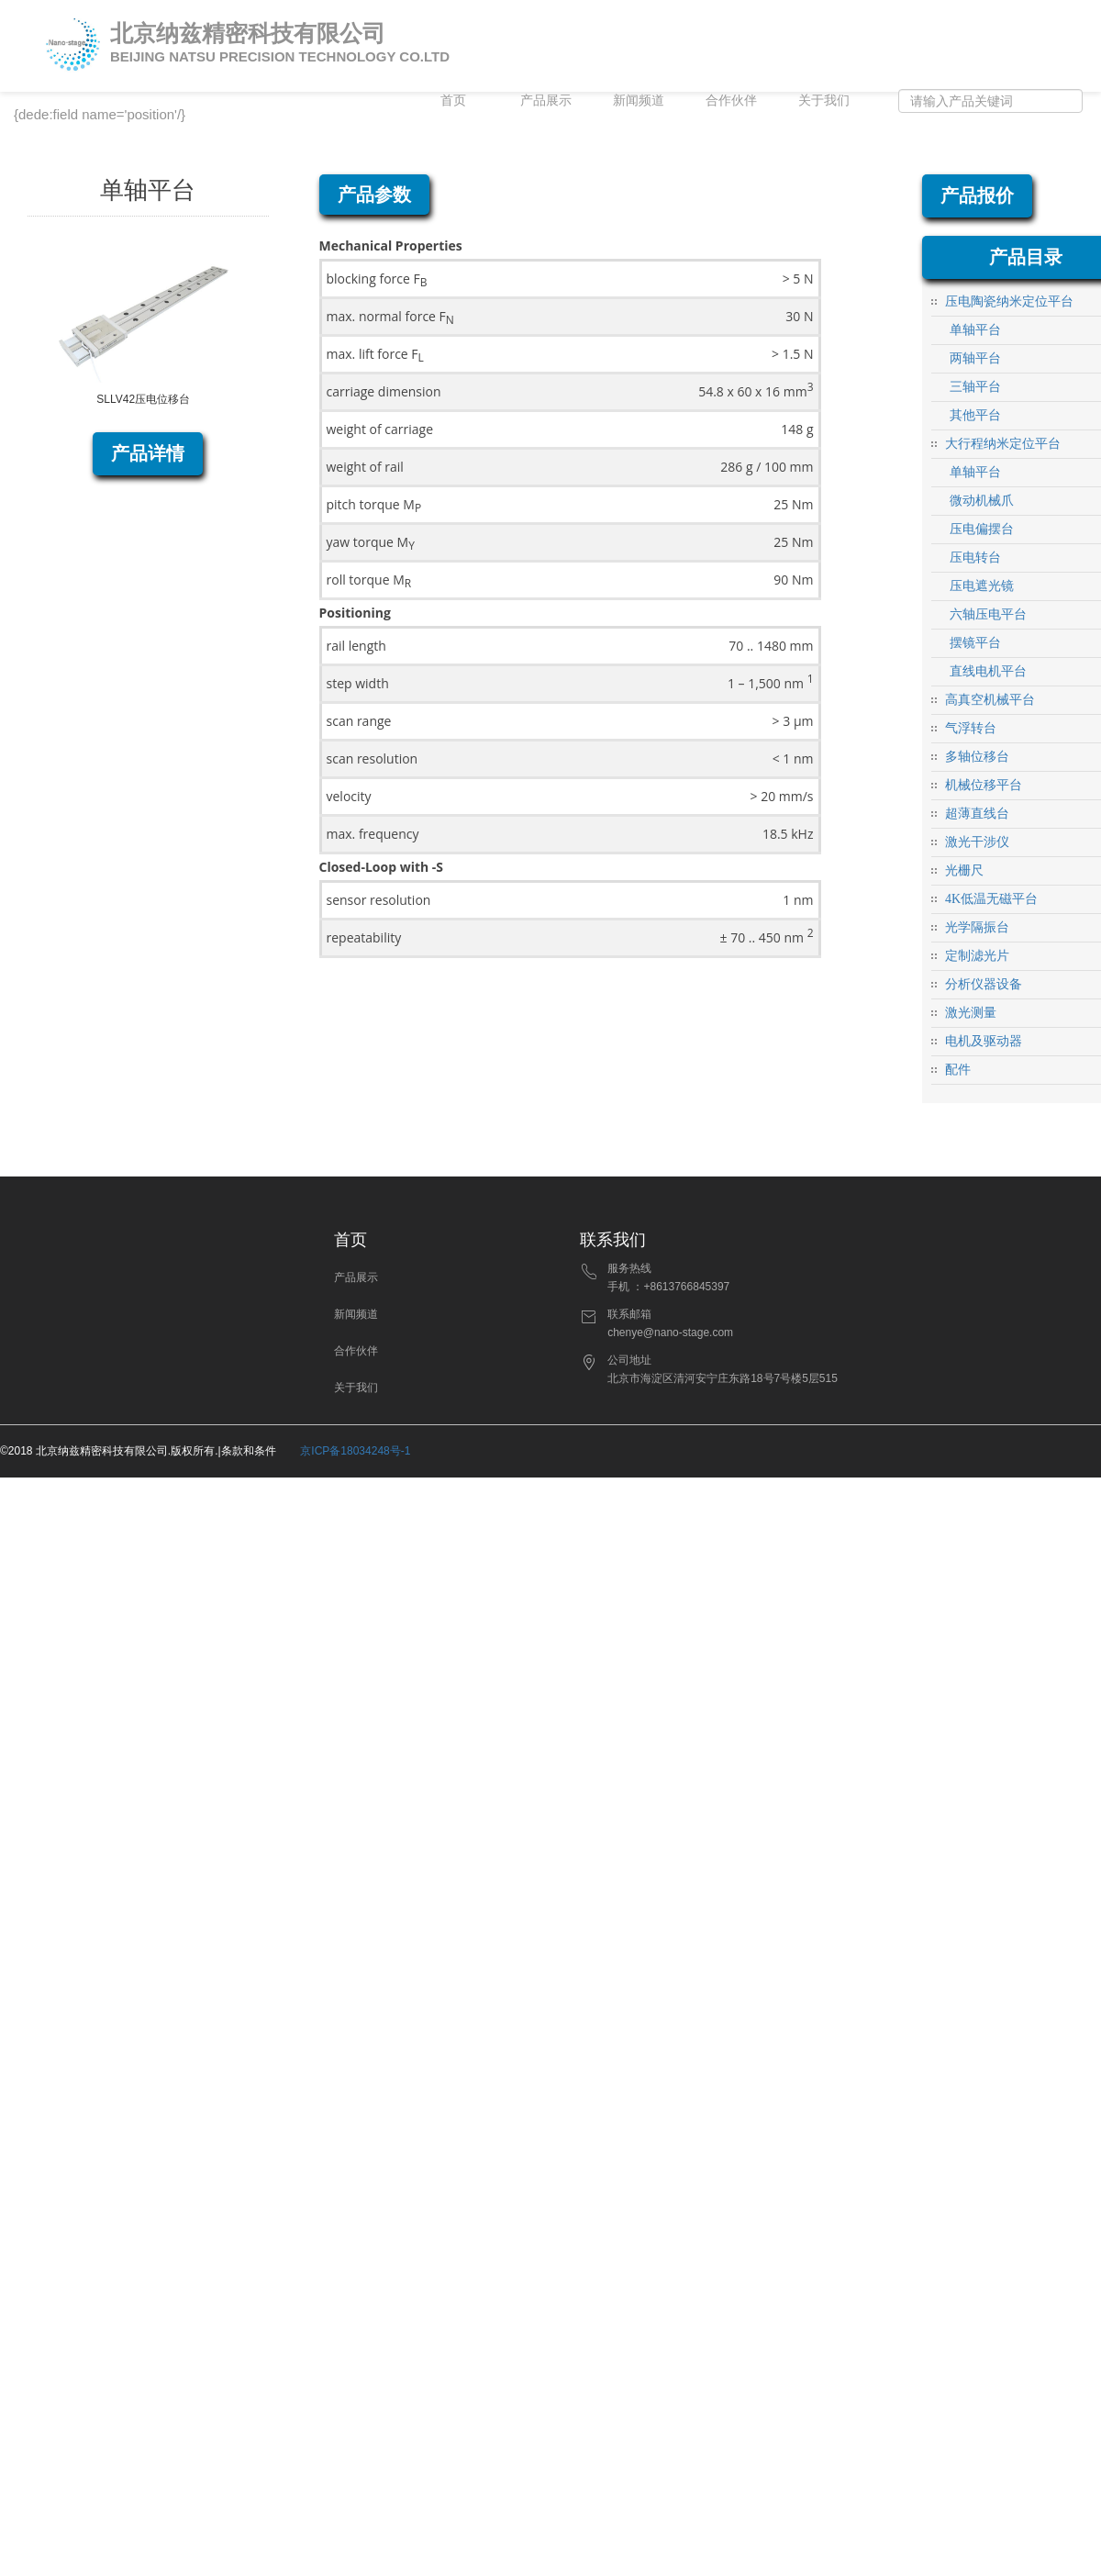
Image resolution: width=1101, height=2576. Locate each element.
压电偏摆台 (982, 529)
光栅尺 (964, 870)
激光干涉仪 (977, 842)
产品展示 (546, 100)
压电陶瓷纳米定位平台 (1009, 301)
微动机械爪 (982, 500)
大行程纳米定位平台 (1003, 444)
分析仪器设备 (983, 984)
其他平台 (975, 415)
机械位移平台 (983, 785)
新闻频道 (638, 100)
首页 (453, 100)
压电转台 (975, 557)
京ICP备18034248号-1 (355, 1450)
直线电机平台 (988, 671)
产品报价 (977, 195)
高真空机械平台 (990, 700)
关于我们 (824, 100)
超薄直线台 (977, 813)
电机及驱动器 (983, 1041)
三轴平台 (975, 387)
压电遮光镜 (982, 586)
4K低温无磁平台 (991, 899)
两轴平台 (975, 358)
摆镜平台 (975, 643)
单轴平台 (975, 330)
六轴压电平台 (988, 614)
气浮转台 (970, 728)
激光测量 (970, 1013)
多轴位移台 (977, 757)
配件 (958, 1069)
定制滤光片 (977, 956)
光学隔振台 (977, 927)
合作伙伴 (731, 100)
